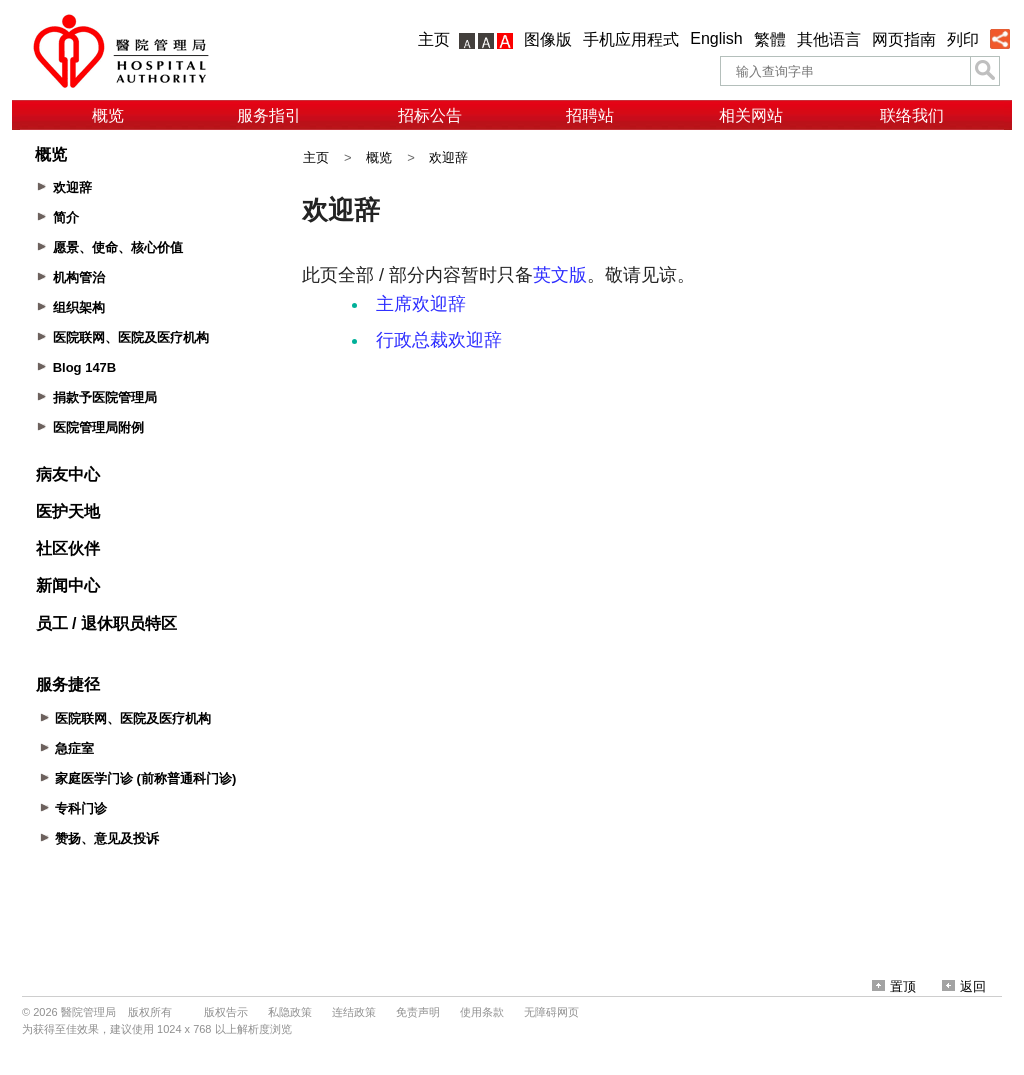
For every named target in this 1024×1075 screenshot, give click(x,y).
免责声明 (418, 1012)
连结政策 (354, 1012)
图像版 (548, 39)
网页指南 (904, 39)
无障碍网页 (551, 1012)
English (716, 38)
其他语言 (829, 39)
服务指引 (269, 115)
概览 (108, 115)
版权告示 (226, 1012)
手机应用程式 (631, 39)
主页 (434, 39)
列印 (963, 39)
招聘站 (590, 115)
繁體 (770, 39)
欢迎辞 (448, 157)
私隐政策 (290, 1012)
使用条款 (482, 1012)
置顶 (894, 986)
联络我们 (912, 115)
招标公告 (430, 115)
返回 (964, 986)
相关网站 (751, 115)
